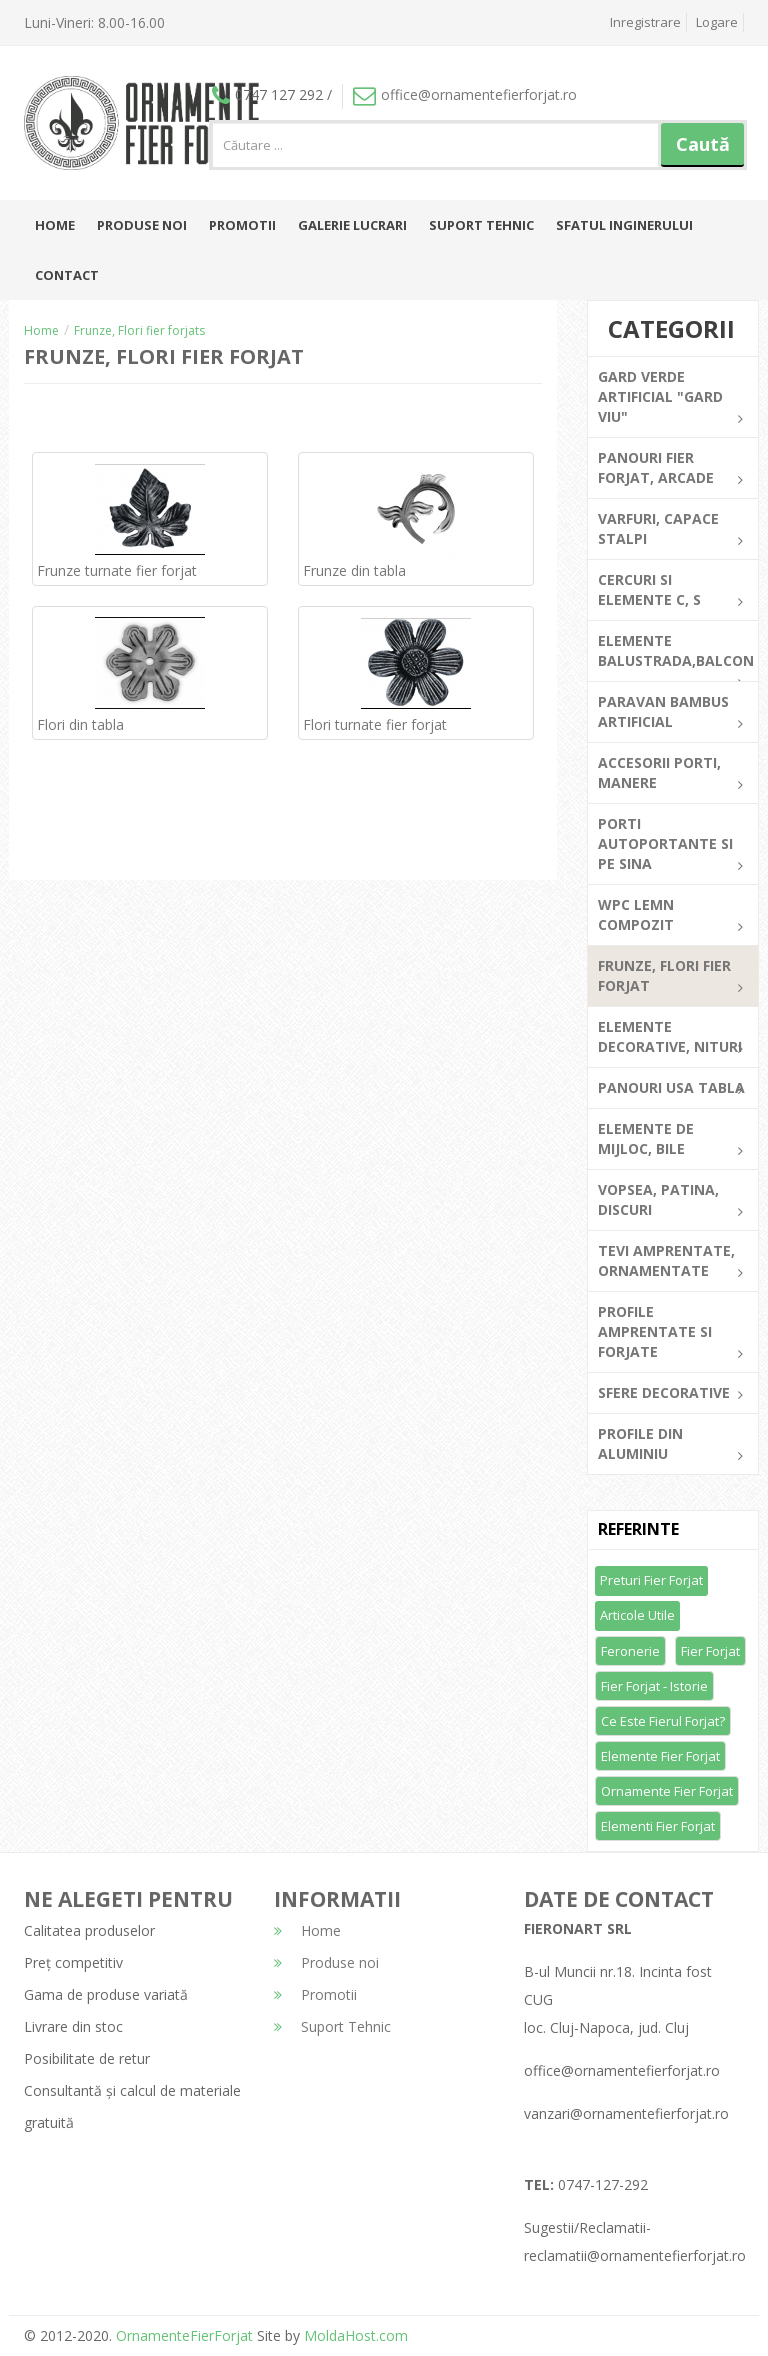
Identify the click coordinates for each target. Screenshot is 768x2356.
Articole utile (637, 1615)
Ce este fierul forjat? (663, 1721)
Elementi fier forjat (658, 1826)
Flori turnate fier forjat (375, 724)
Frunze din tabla (354, 570)
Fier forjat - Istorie (654, 1686)
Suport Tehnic (481, 225)
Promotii (242, 225)
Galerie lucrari (352, 225)
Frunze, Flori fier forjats (139, 330)
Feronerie (630, 1651)
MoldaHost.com (356, 2335)
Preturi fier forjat (651, 1580)
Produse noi (142, 225)
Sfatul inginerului (624, 225)
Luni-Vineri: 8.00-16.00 (94, 22)
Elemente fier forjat (660, 1756)
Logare (717, 22)
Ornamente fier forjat (667, 1791)
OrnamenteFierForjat (182, 2335)
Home (55, 225)
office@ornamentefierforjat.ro (465, 94)
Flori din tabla (80, 724)
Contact (67, 275)
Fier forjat (710, 1651)
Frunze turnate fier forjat (117, 570)
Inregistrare (645, 22)
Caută (703, 144)
